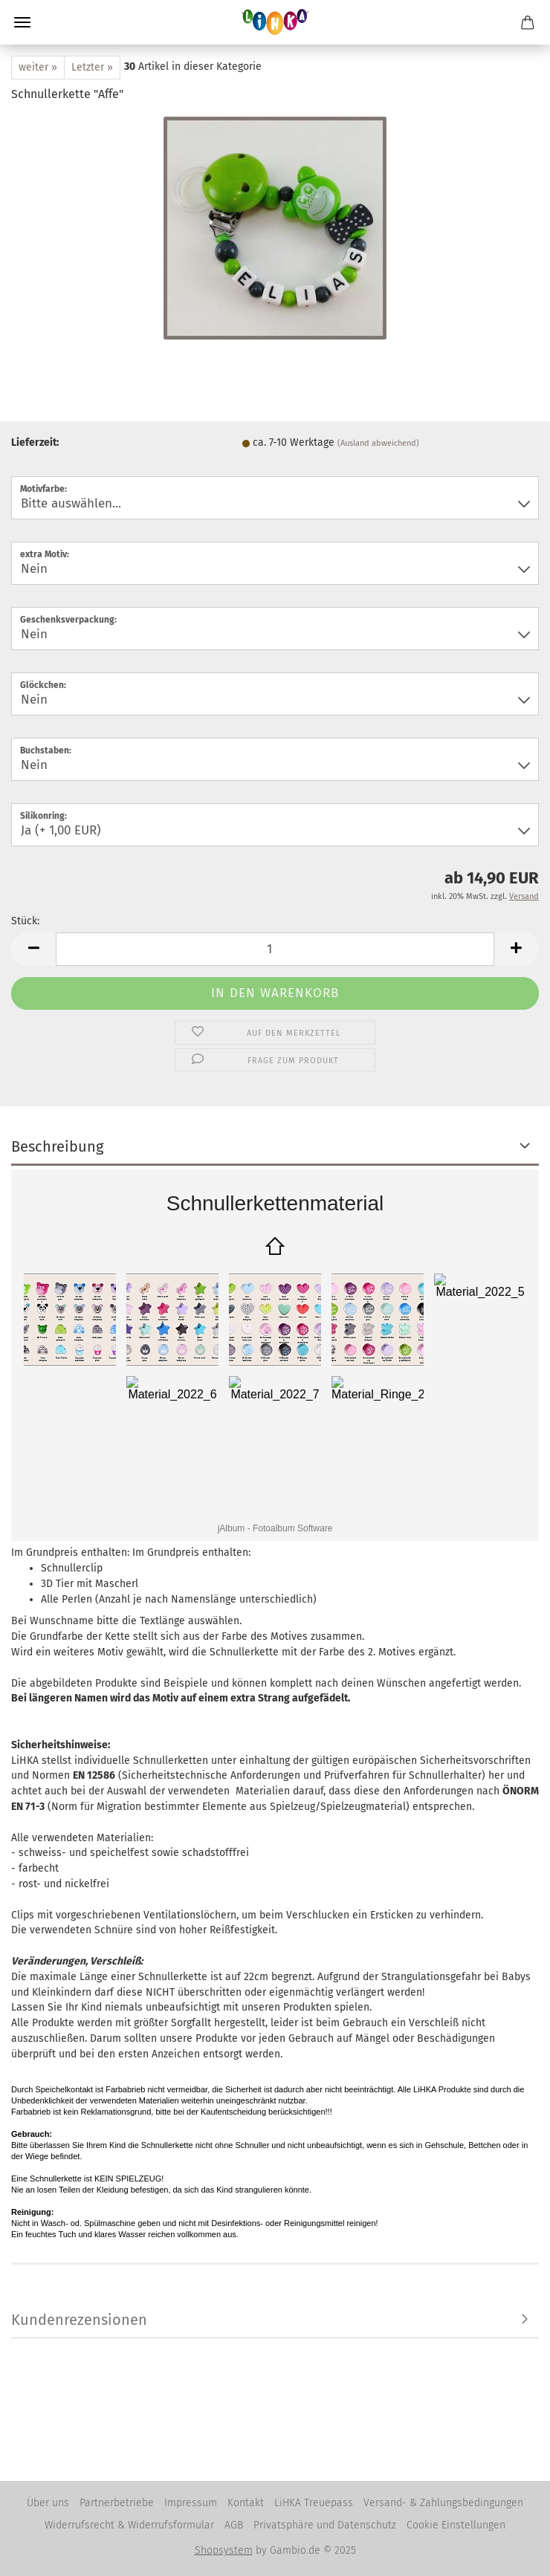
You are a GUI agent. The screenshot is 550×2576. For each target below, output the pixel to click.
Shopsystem (224, 2550)
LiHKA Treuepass (313, 2502)
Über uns (48, 2502)
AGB (233, 2525)
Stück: (25, 921)
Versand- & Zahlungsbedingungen (443, 2502)
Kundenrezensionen (79, 2320)
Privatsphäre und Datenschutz (324, 2525)
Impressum (190, 2502)
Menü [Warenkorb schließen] (22, 22)
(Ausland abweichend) (378, 443)
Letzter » (92, 67)
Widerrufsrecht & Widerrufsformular (129, 2525)
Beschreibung (57, 1146)
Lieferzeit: (35, 442)
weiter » (38, 67)
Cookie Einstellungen (456, 2525)
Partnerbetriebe (117, 2502)
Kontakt (245, 2502)
